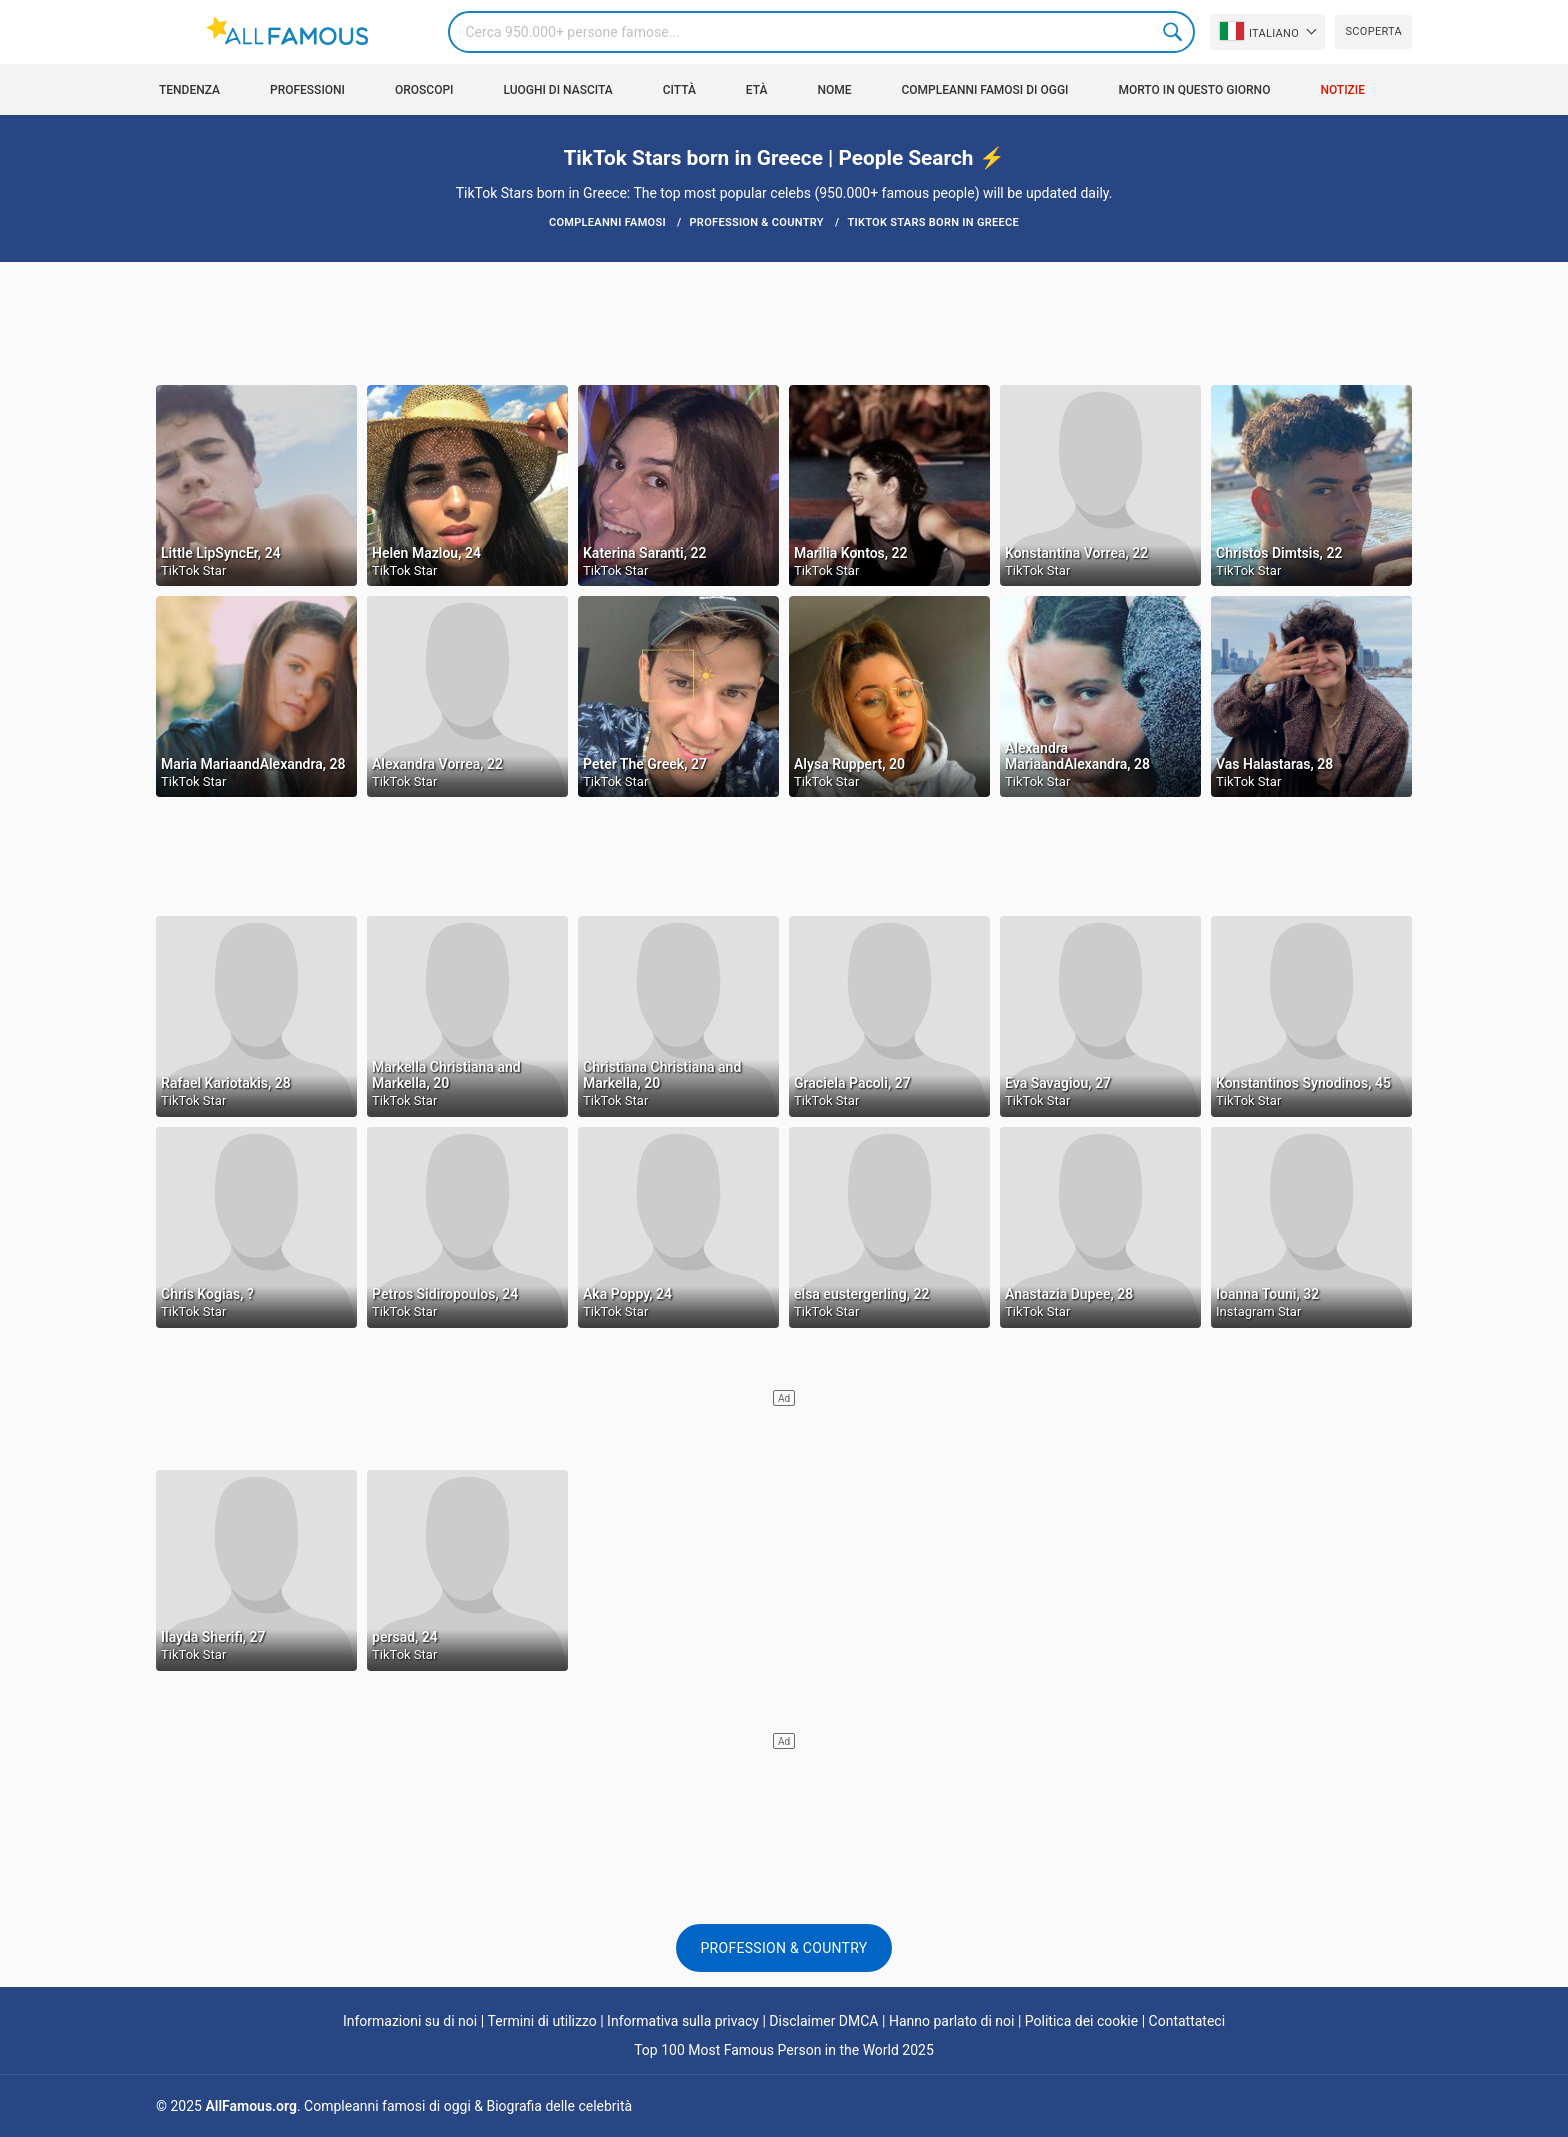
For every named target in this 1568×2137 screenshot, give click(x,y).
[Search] (821, 32)
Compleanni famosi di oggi (984, 90)
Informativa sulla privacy (683, 2021)
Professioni (307, 90)
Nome (834, 90)
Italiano (1259, 31)
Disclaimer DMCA (823, 2021)
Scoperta (1373, 31)
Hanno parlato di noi (952, 2021)
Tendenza (189, 90)
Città (679, 90)
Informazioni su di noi (410, 2021)
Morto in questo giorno (1194, 90)
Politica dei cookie (1081, 2021)
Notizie (1342, 90)
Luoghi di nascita (557, 90)
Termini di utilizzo (542, 2021)
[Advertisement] (784, 322)
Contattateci (1187, 2021)
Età (757, 90)
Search (1174, 32)
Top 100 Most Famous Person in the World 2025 (784, 2050)
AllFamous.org (250, 2106)
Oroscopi (424, 90)
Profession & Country (783, 1948)
